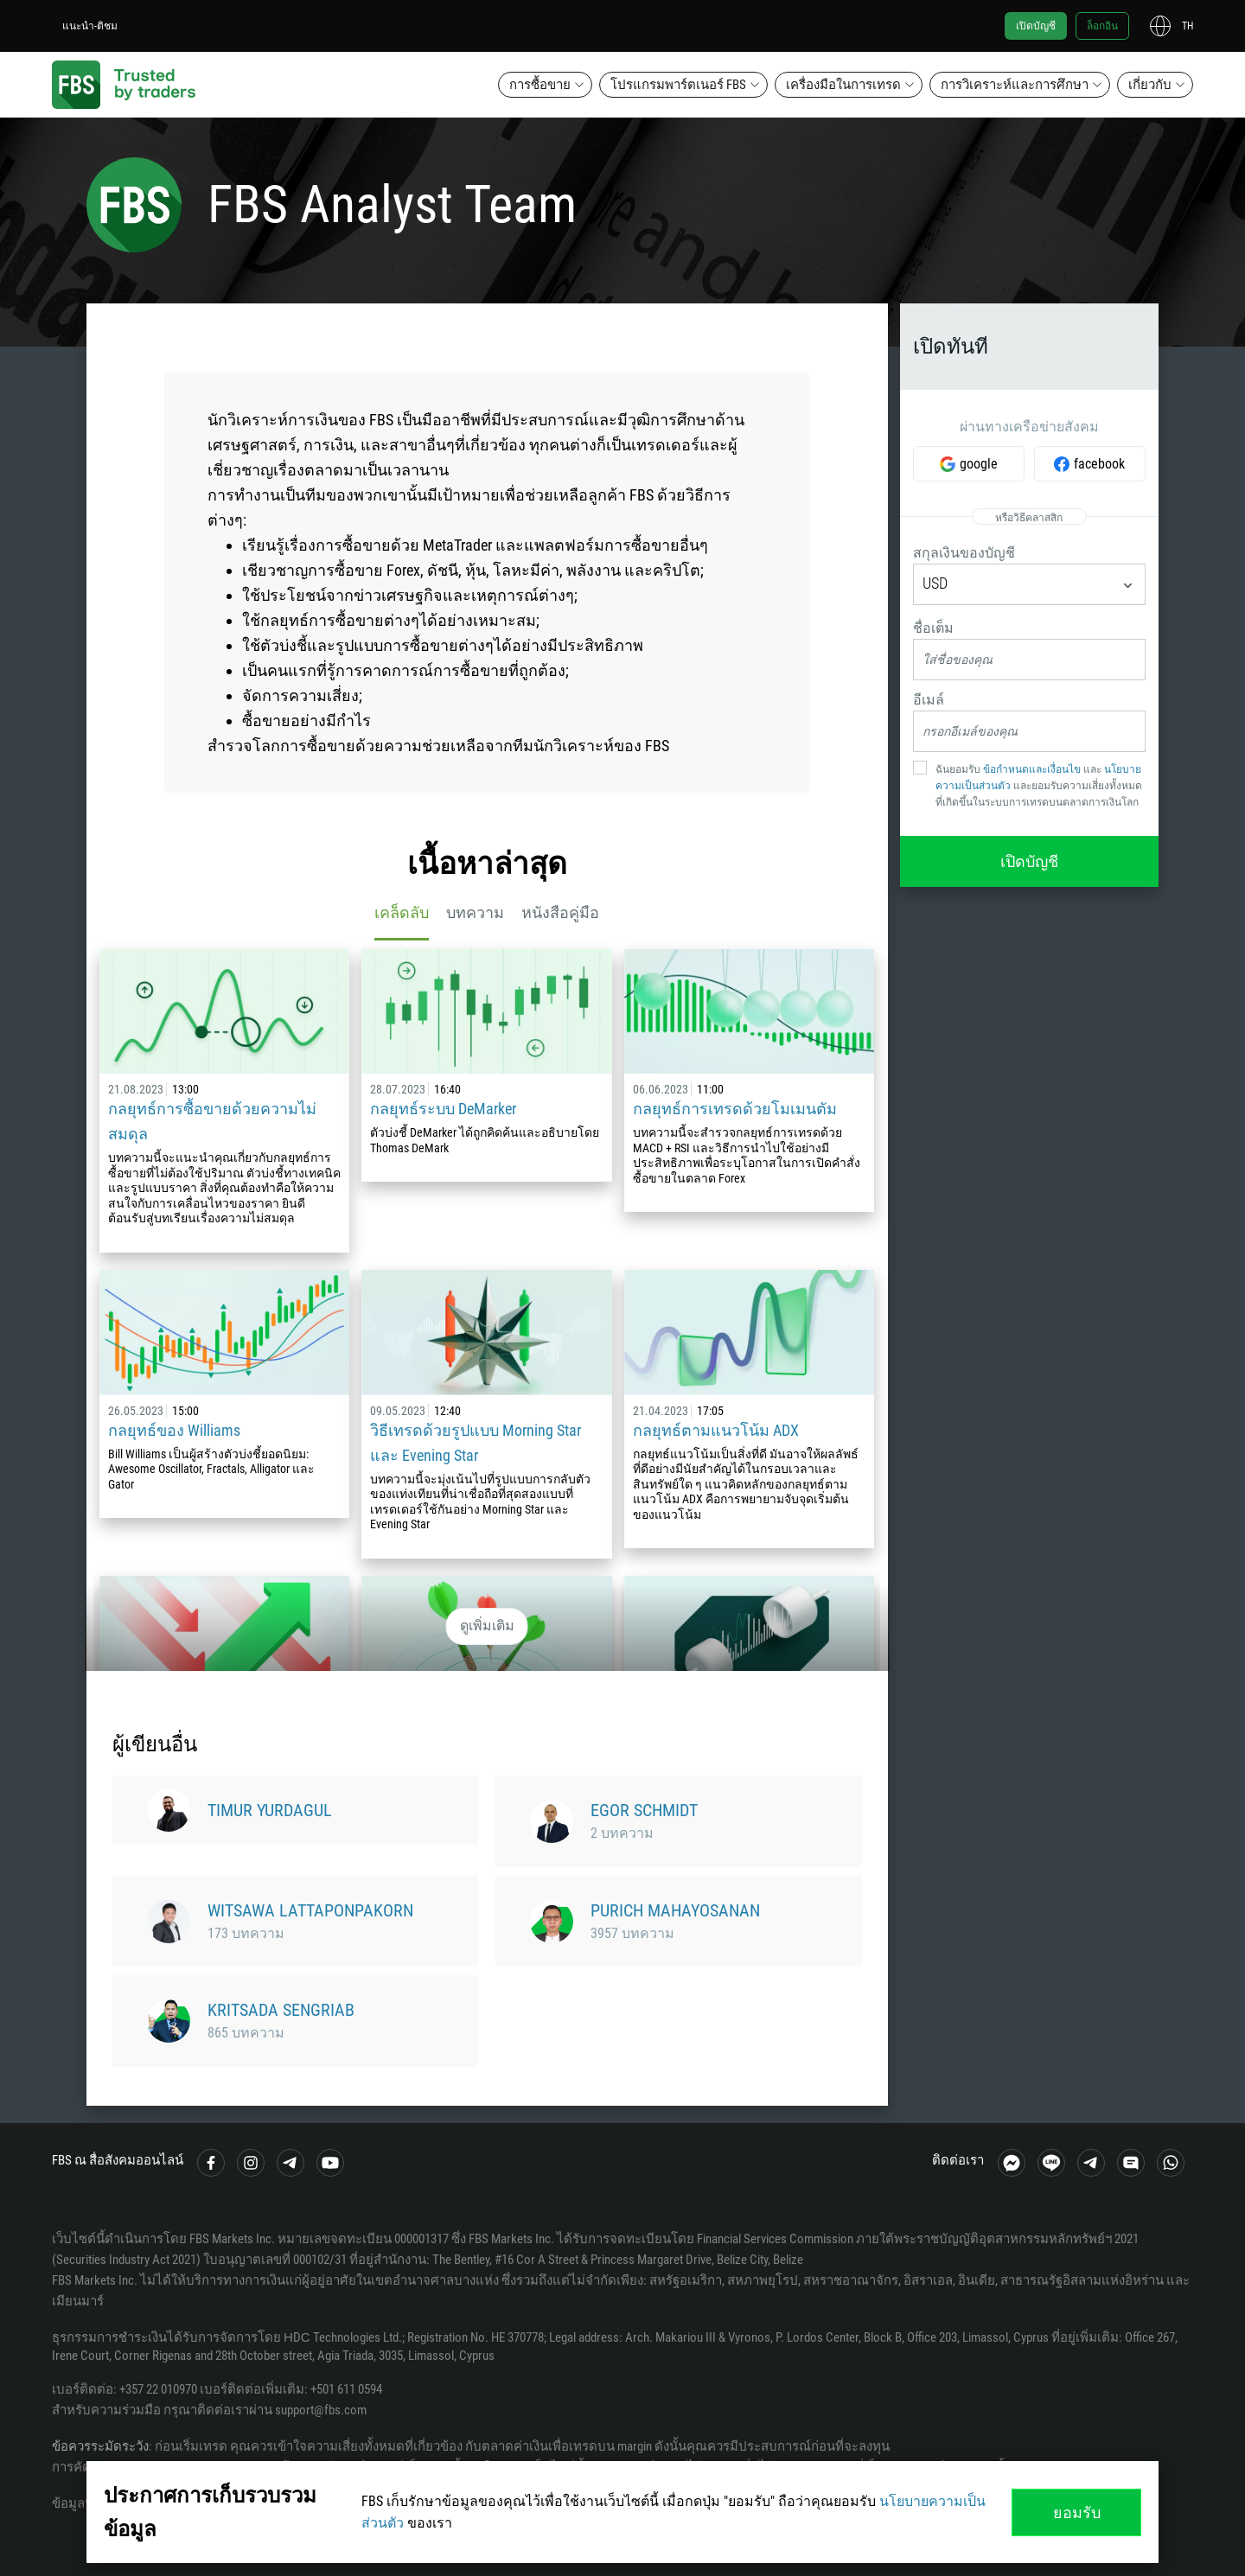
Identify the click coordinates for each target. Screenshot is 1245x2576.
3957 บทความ (632, 1933)
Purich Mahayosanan (675, 1910)
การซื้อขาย (540, 84)
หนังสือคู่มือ (560, 912)
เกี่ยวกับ (1150, 84)
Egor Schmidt (644, 1810)
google (979, 464)
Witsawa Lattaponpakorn (310, 1910)
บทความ (475, 912)
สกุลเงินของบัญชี (964, 553)
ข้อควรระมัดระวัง (100, 2446)
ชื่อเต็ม (933, 628)
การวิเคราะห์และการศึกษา (1015, 84)
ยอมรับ (1077, 2512)
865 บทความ (246, 2032)
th (1187, 26)
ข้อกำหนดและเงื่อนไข (1032, 769)
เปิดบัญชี (1036, 26)
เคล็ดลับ (401, 912)
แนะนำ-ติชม (90, 26)
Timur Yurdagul (270, 1810)
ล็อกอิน (1102, 26)
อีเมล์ (928, 700)
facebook (1099, 464)
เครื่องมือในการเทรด (843, 84)
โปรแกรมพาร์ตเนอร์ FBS (678, 84)
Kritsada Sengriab (281, 2009)
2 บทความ (622, 1833)
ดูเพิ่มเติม (487, 1625)
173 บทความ (246, 1933)
